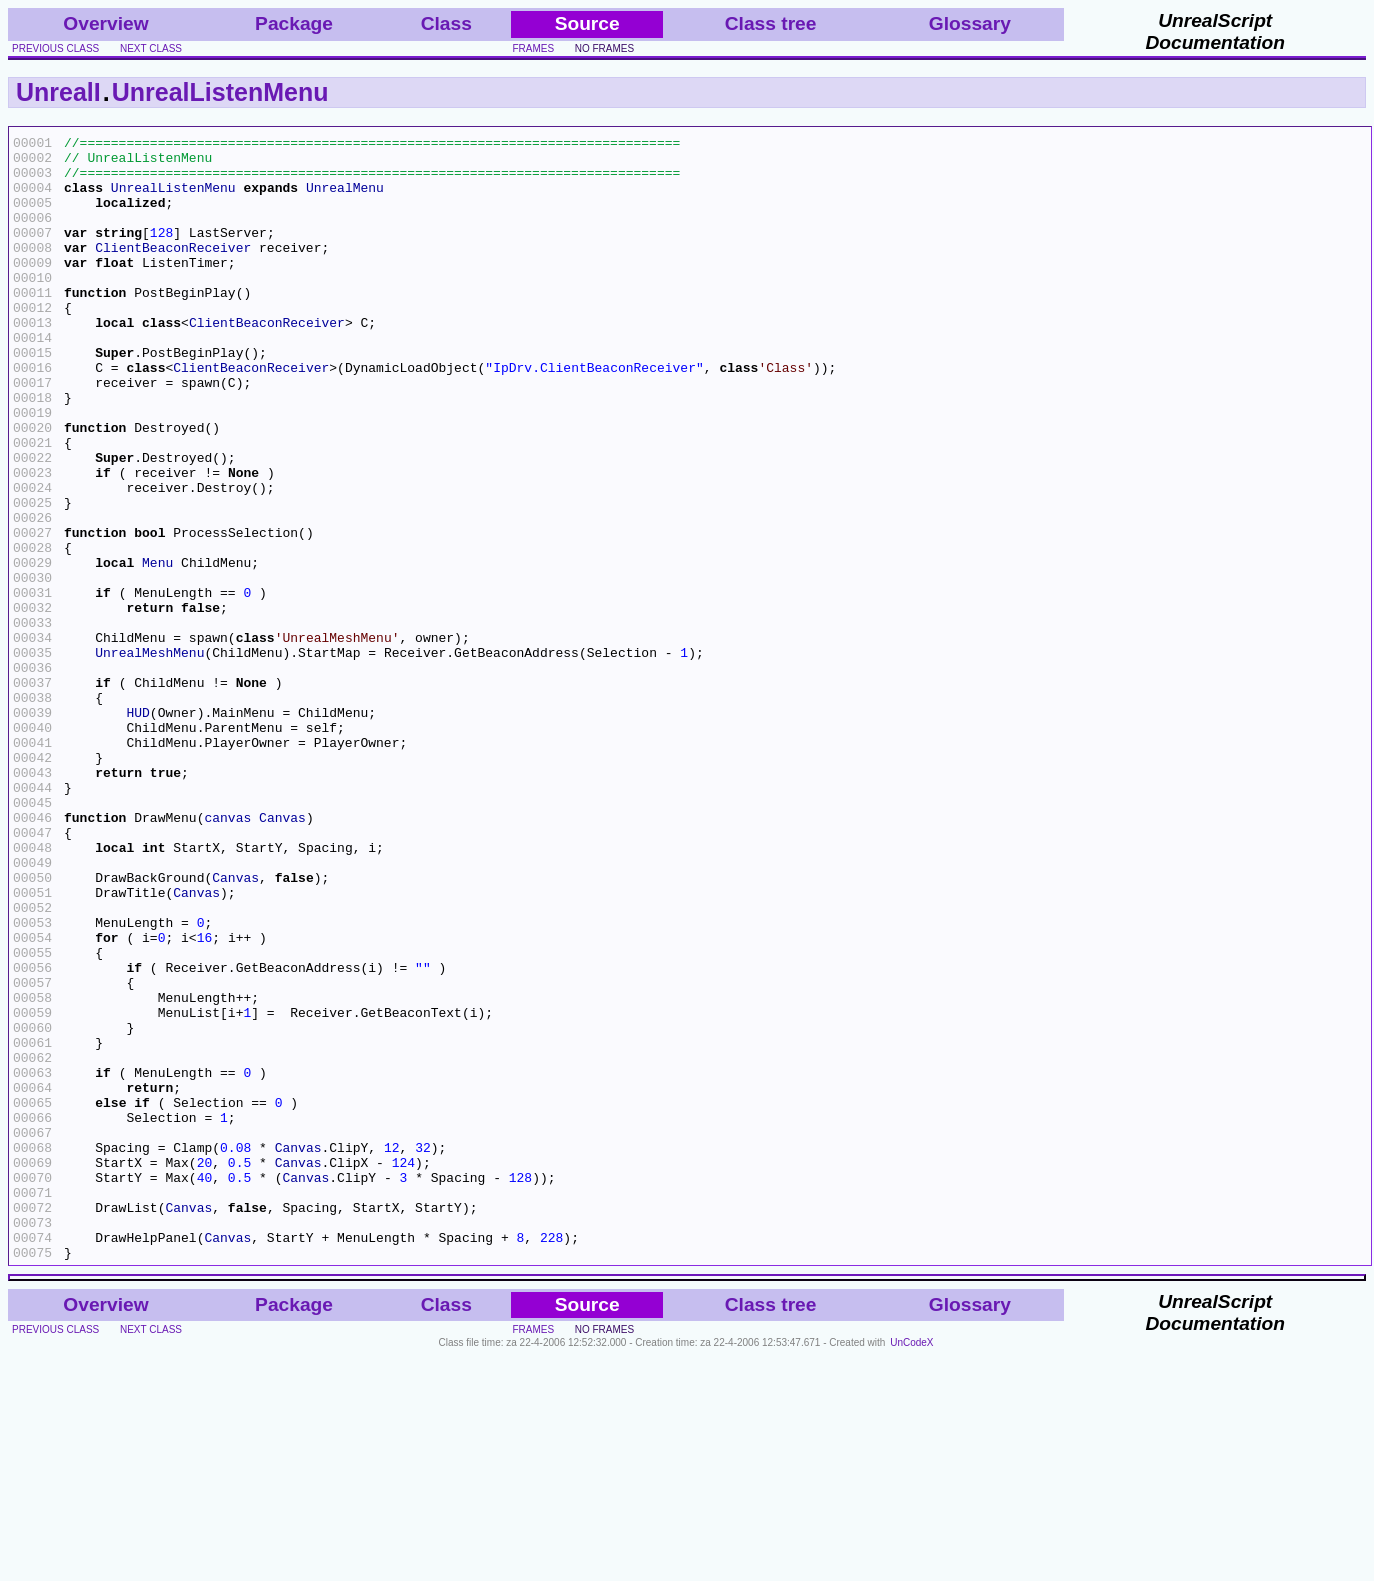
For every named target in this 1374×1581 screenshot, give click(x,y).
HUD (137, 829)
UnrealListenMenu (220, 92)
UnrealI (58, 92)
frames (533, 48)
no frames (604, 48)
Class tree (771, 23)
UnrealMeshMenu (149, 757)
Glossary (970, 23)
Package (294, 23)
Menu (157, 649)
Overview (105, 23)
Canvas (282, 955)
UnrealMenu (345, 199)
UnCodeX (911, 1567)
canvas (227, 955)
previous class (55, 48)
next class (151, 48)
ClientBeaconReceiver (173, 271)
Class (446, 23)
